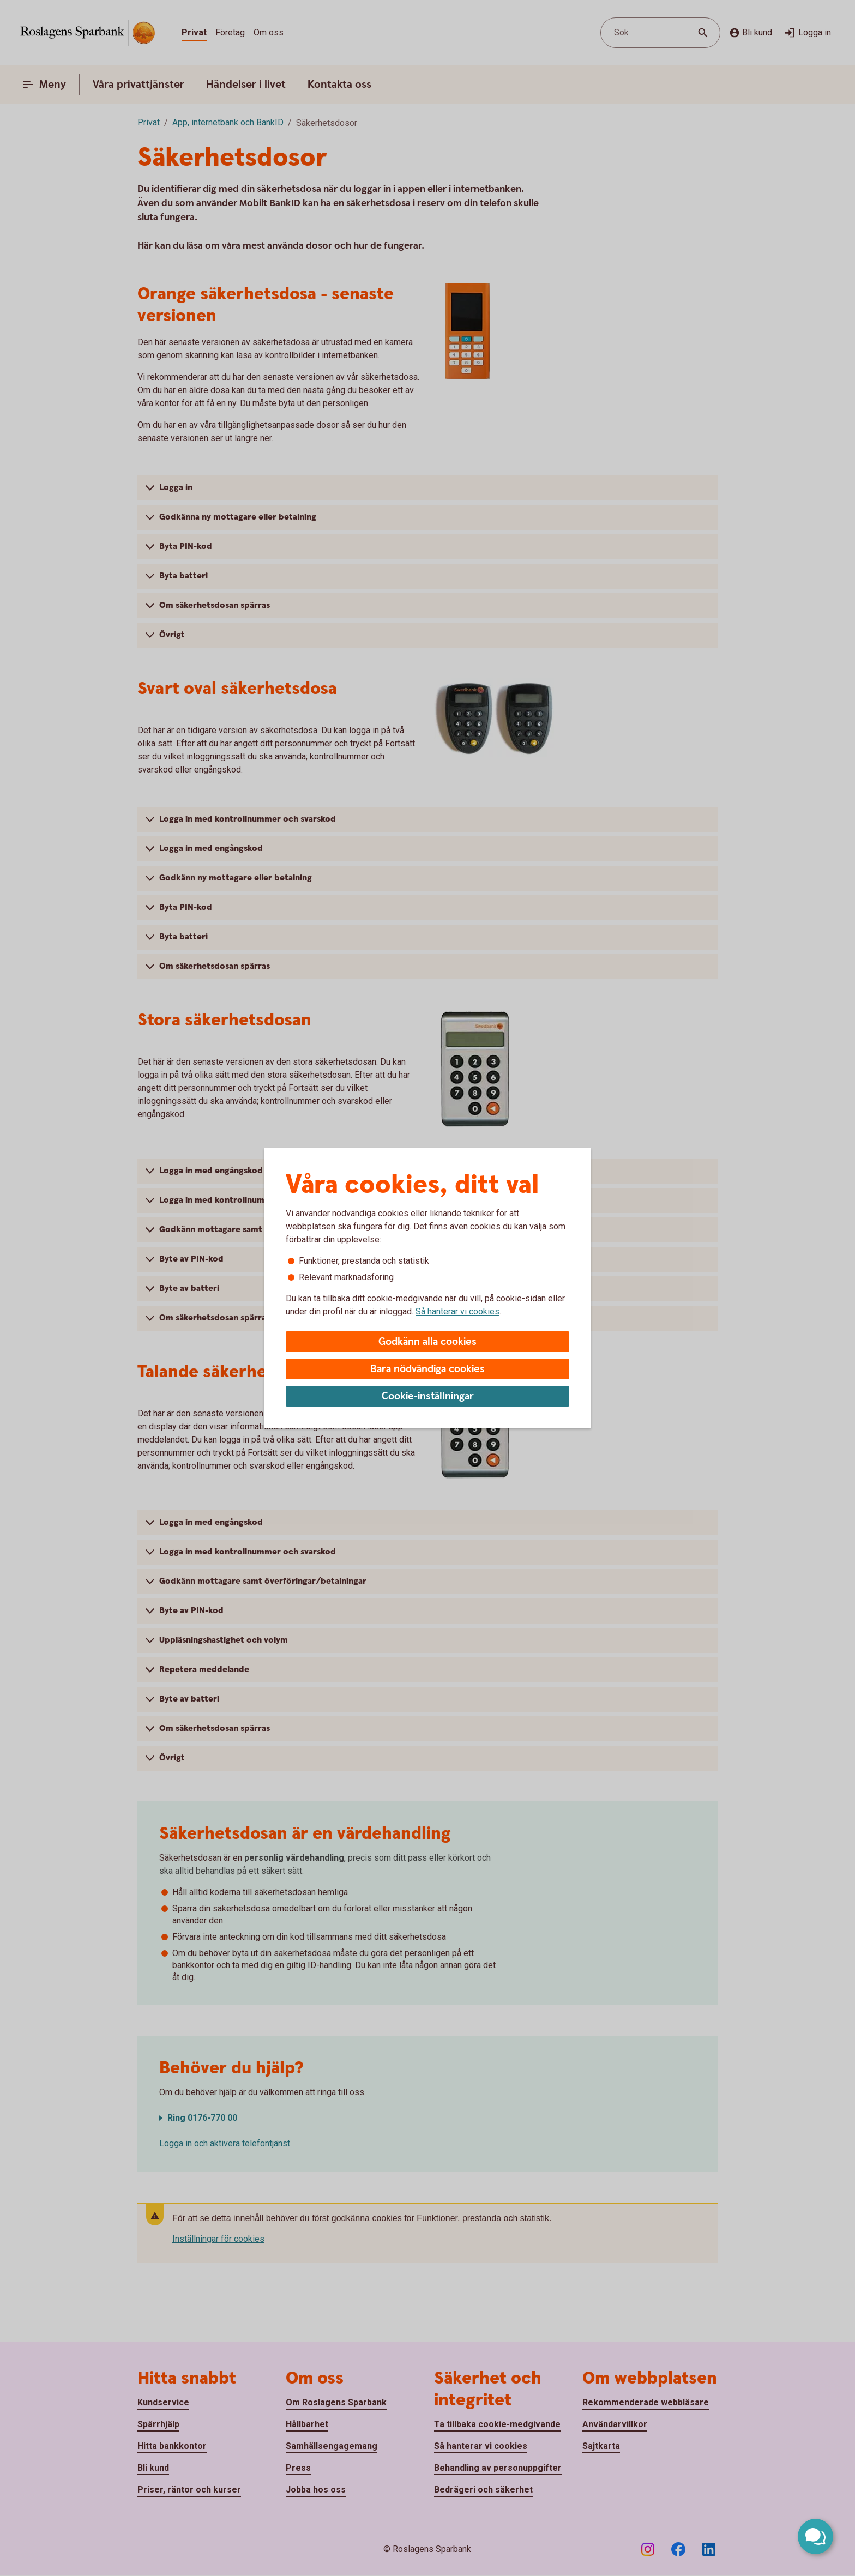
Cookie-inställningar (428, 1396)
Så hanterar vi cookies (457, 1311)
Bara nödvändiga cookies (427, 1369)
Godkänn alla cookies (427, 1342)
